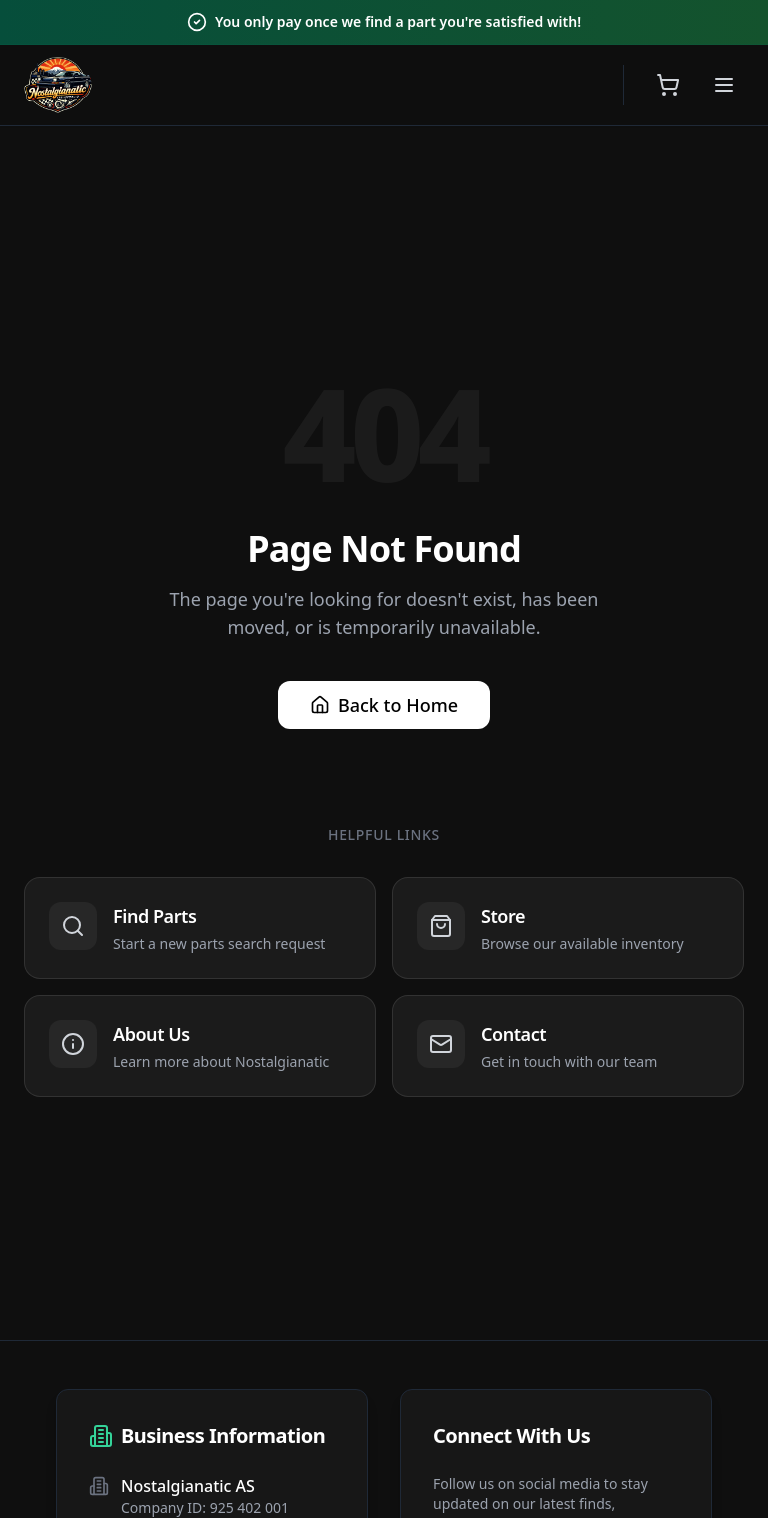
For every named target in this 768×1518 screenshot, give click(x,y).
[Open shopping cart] (668, 85)
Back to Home (384, 705)
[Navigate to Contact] (568, 1046)
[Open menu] (724, 85)
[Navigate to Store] (568, 928)
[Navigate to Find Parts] (200, 928)
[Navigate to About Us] (200, 1046)
